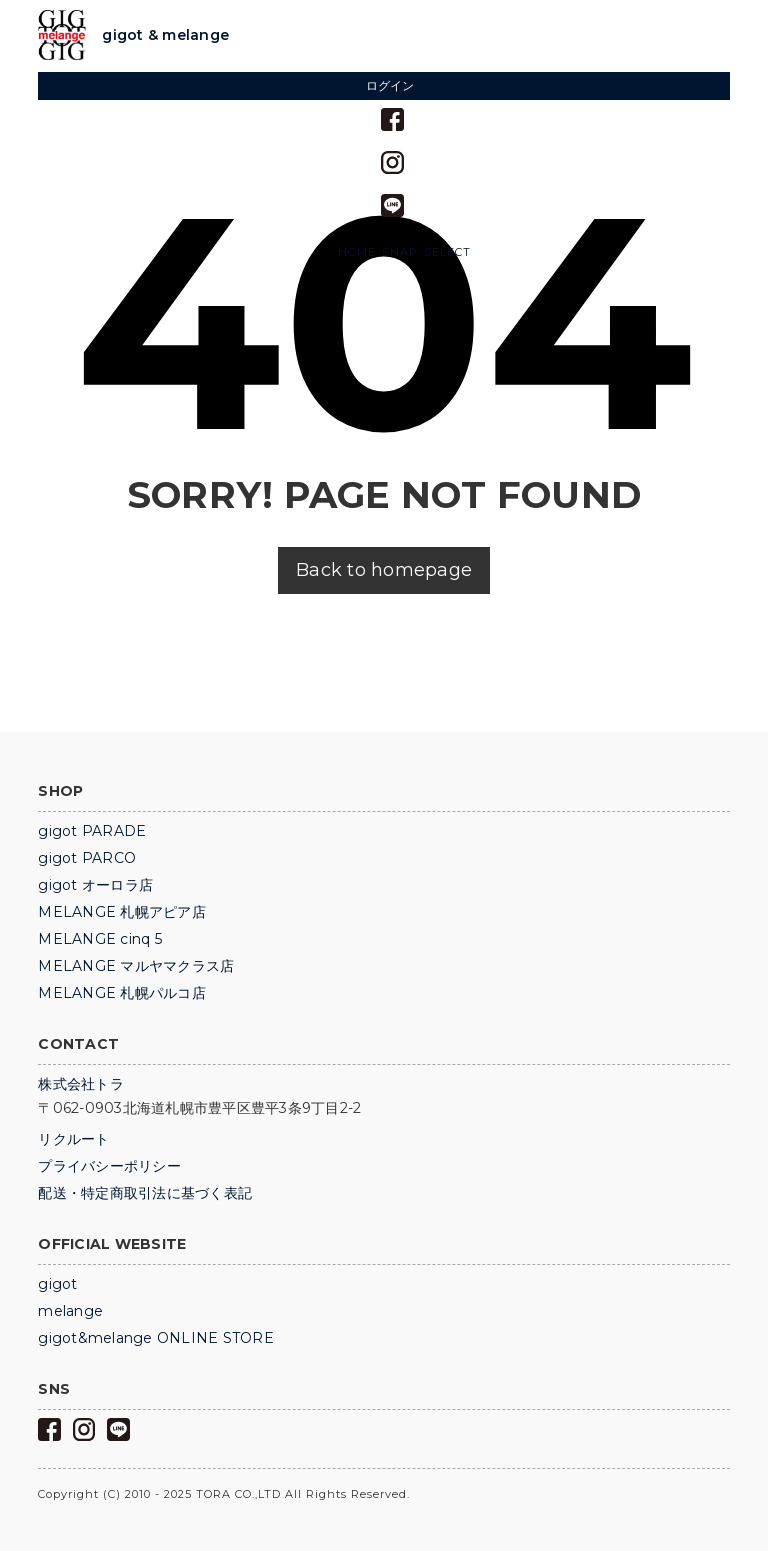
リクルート (73, 1139)
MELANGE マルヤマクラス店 (136, 966)
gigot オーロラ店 (95, 885)
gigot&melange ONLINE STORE (156, 1338)
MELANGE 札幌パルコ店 (122, 993)
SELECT (447, 252)
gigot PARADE (92, 831)
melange (70, 1311)
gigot (57, 1284)
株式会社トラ (81, 1084)
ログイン (390, 85)
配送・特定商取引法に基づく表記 (145, 1193)
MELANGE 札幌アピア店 (122, 912)
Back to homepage (384, 570)
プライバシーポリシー (109, 1166)
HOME (357, 252)
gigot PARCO (87, 858)
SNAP (400, 252)
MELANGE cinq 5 (100, 939)
